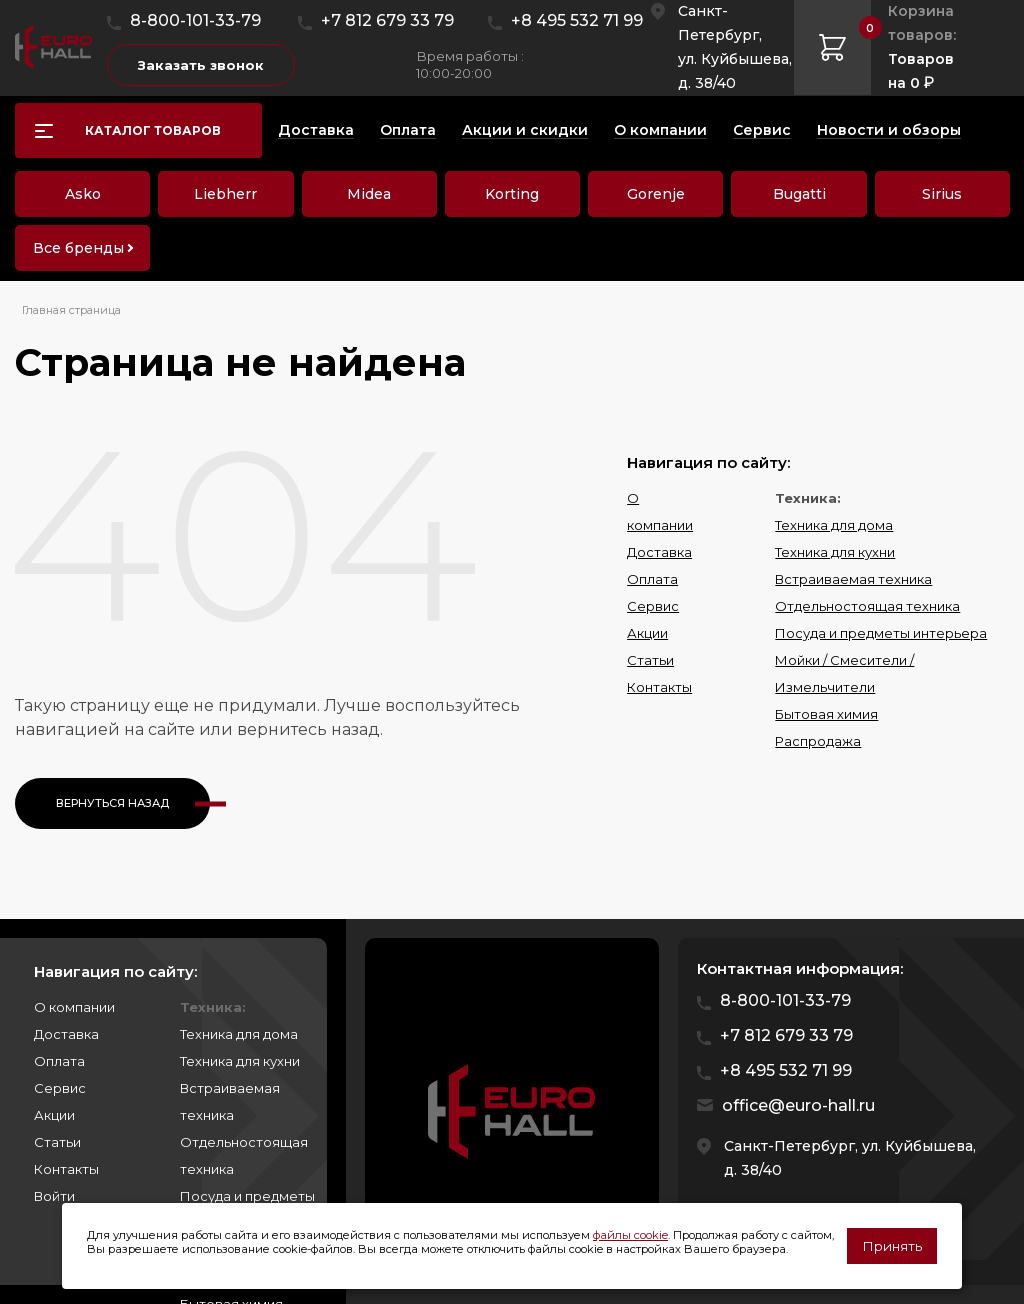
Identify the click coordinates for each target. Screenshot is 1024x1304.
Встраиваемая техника (853, 579)
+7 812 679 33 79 (387, 20)
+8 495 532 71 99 (577, 20)
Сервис (653, 606)
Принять (892, 1246)
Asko (83, 194)
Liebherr (225, 194)
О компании (74, 1007)
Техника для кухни (835, 552)
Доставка (659, 552)
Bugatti (799, 194)
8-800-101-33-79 (195, 20)
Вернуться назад (112, 803)
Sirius (942, 194)
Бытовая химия (826, 714)
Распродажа (818, 741)
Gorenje (656, 194)
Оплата (652, 579)
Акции (647, 633)
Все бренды (78, 248)
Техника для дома (834, 525)
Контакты (659, 687)
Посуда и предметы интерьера (881, 633)
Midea (369, 194)
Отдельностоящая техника (867, 606)
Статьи (650, 660)
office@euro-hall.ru (798, 1105)
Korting (512, 194)
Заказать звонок (201, 65)
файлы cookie (630, 1235)
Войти (54, 1196)
